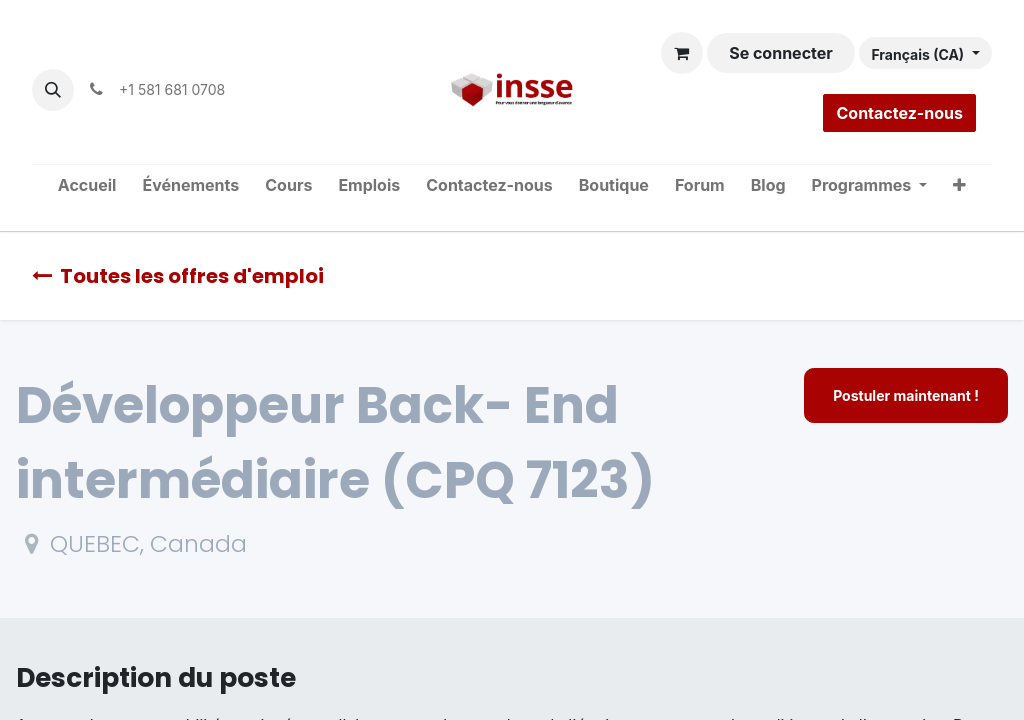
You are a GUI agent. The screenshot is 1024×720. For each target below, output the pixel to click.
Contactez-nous (899, 113)
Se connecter (781, 53)
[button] (53, 90)
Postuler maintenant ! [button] (906, 395)
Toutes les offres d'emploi (178, 276)
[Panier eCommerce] (682, 53)
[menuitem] (87, 186)
